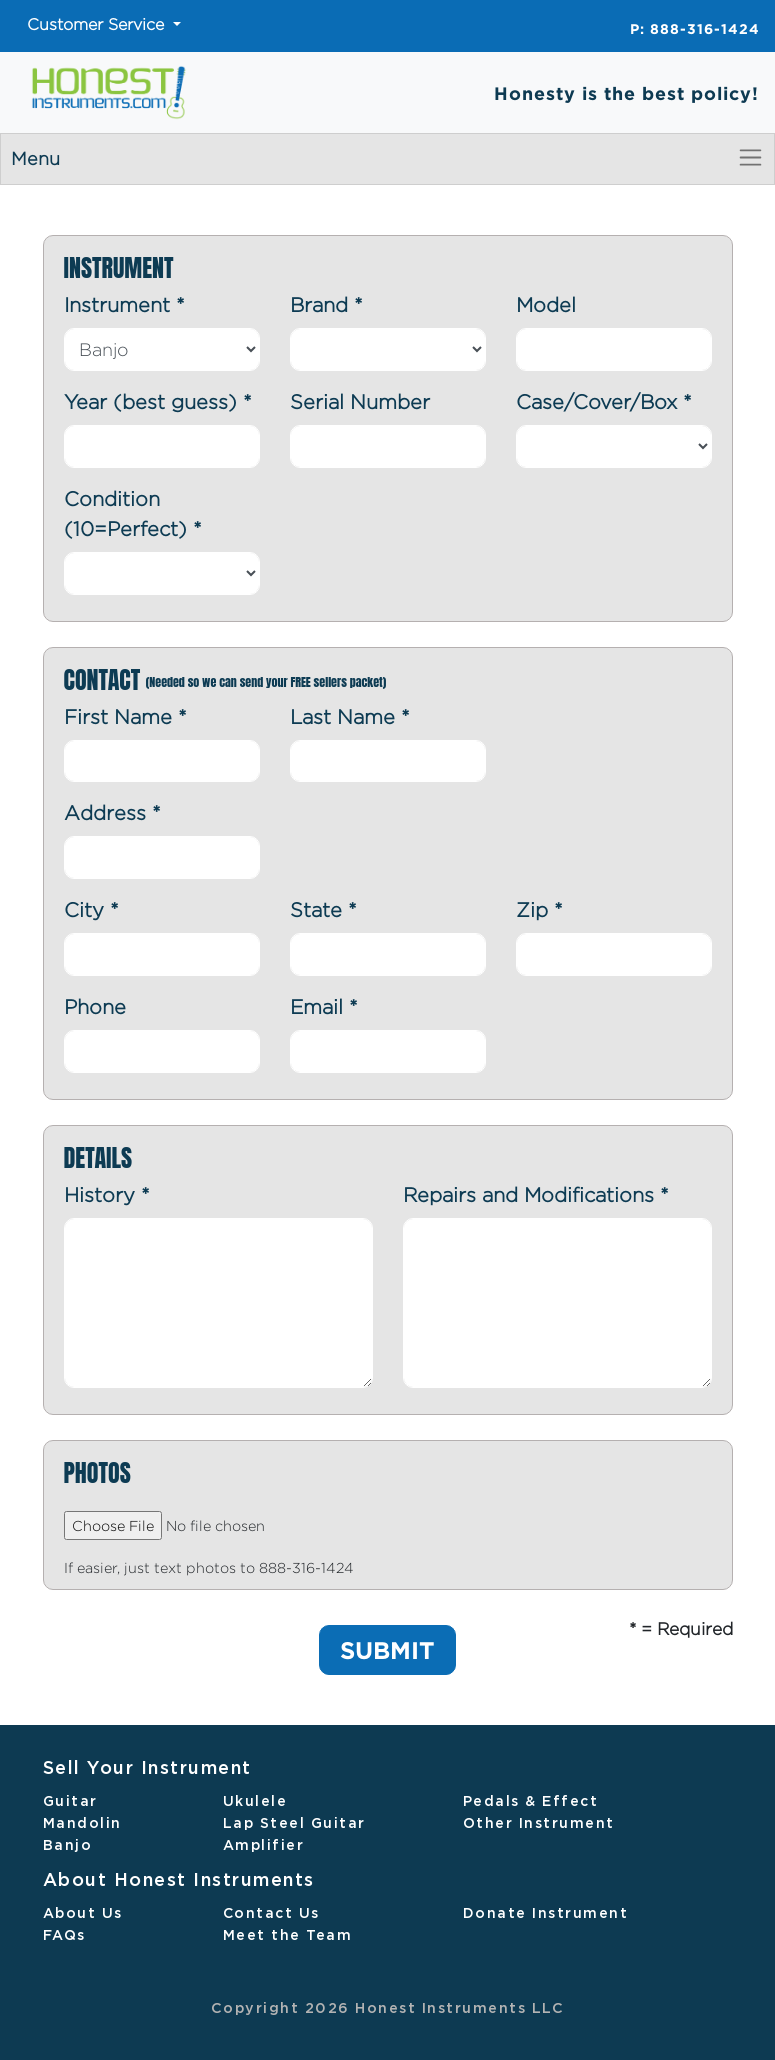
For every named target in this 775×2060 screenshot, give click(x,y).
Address (112, 812)
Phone (95, 1006)
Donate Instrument (546, 1914)
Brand (326, 304)
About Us (83, 1914)
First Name (125, 716)
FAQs (64, 1936)
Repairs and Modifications (536, 1194)
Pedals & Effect (531, 1802)
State (323, 909)
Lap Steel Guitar (294, 1824)
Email (324, 1006)
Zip (539, 909)
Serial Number (360, 401)
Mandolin (82, 1824)
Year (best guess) (158, 401)
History (107, 1194)
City (91, 909)
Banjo (68, 1846)
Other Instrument (539, 1824)
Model (546, 304)
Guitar (70, 1802)
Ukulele (255, 1802)
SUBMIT (387, 1650)
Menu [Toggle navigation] (387, 157)
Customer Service (98, 24)
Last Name (350, 716)
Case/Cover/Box (604, 401)
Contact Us (271, 1914)
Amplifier (264, 1846)
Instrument (124, 304)
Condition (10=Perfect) (133, 513)
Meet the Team (288, 1936)
